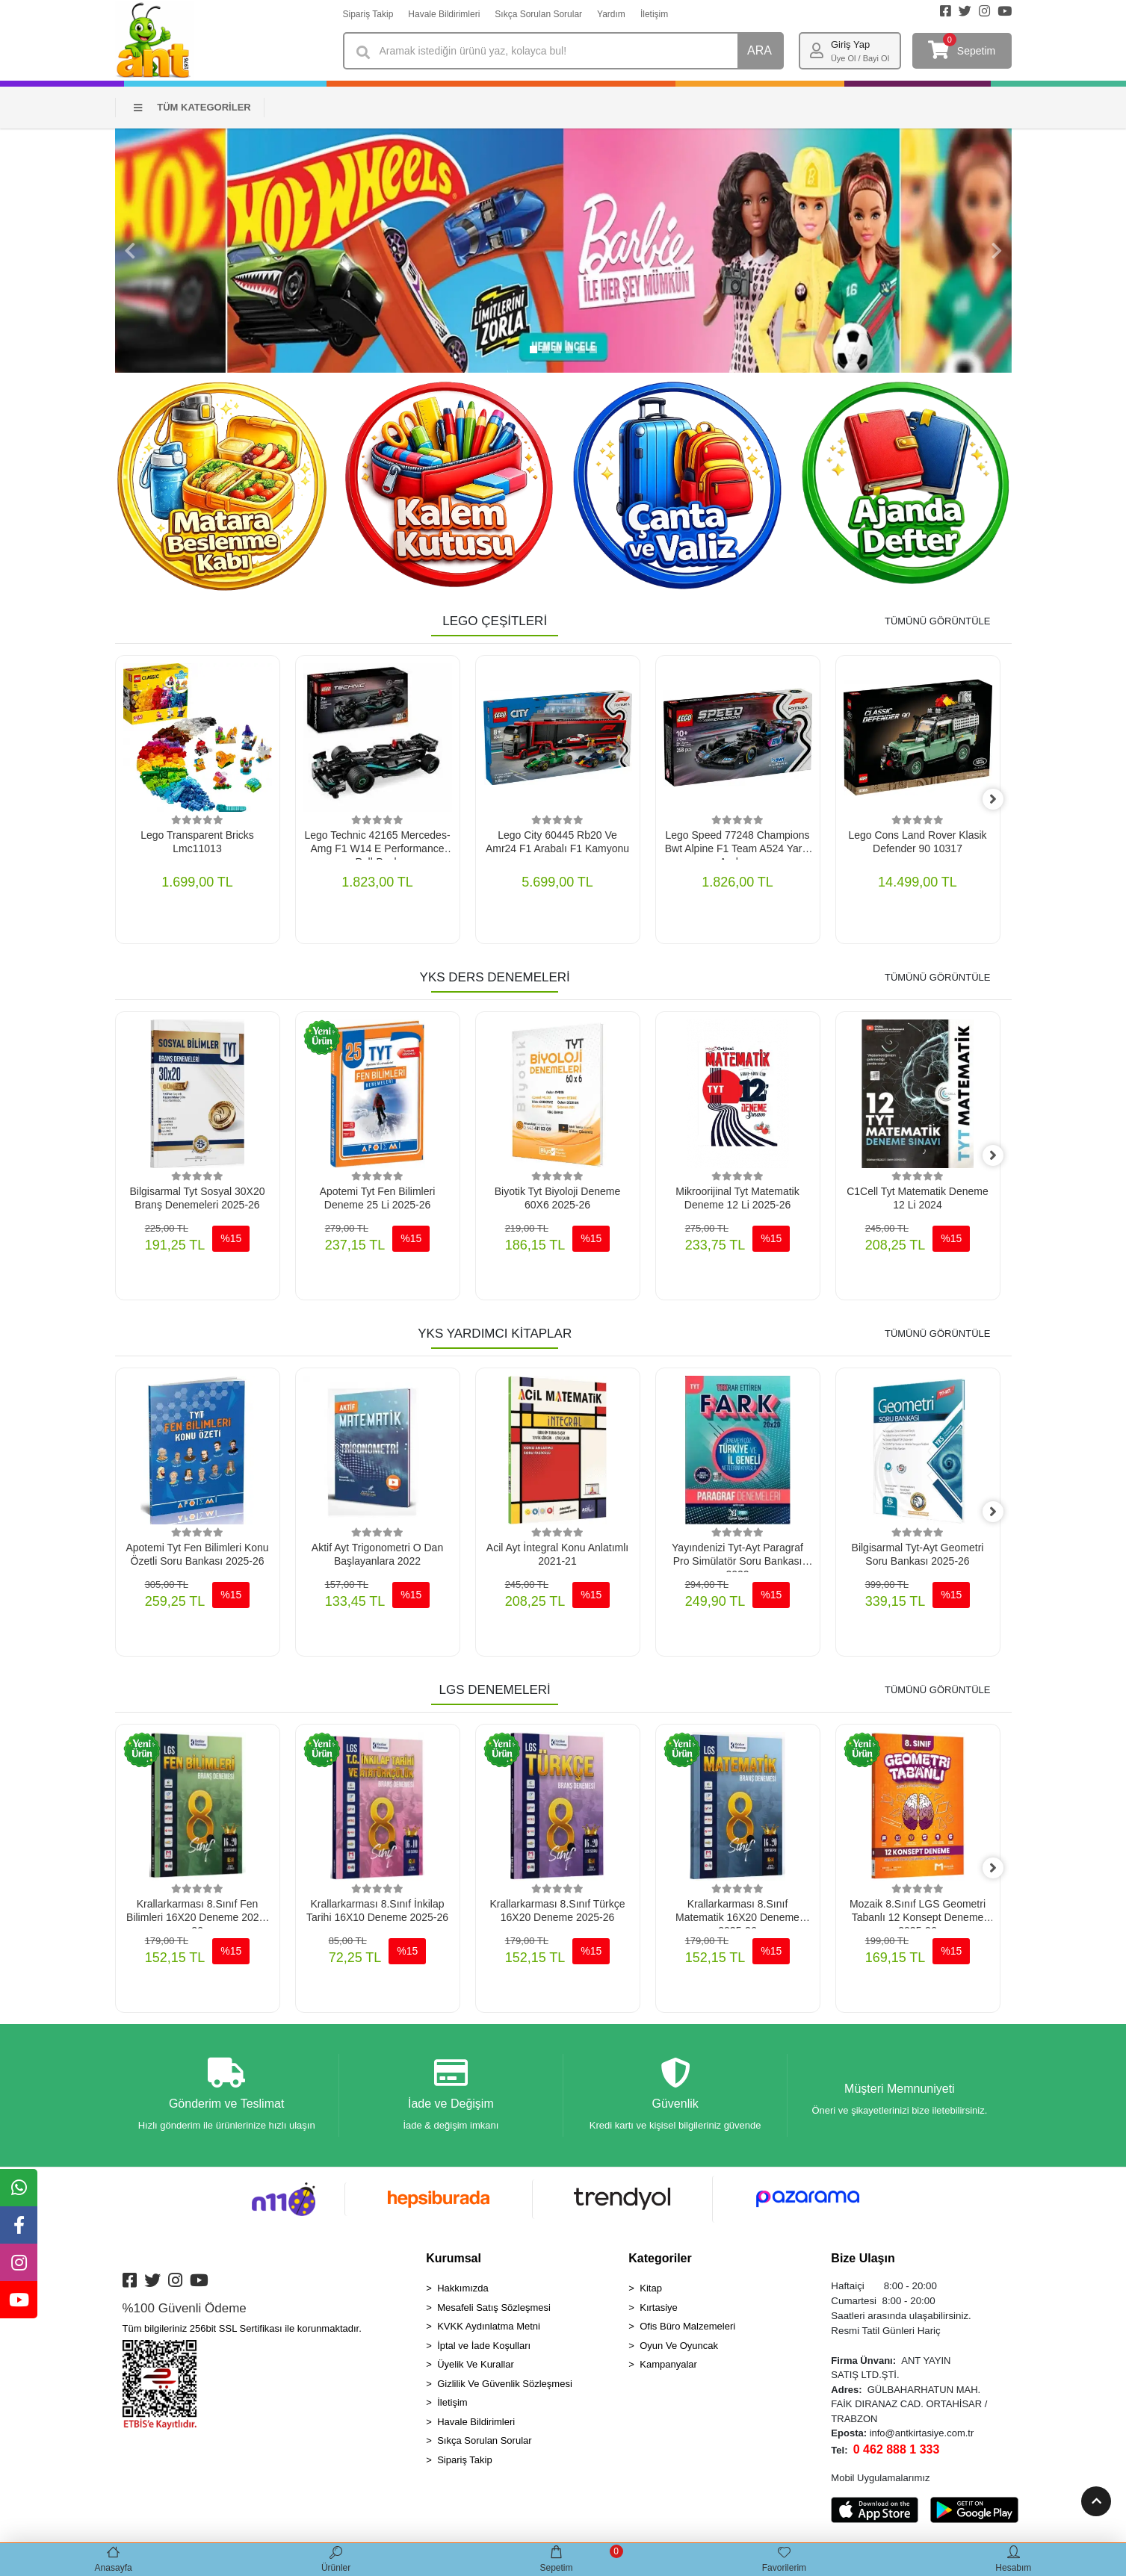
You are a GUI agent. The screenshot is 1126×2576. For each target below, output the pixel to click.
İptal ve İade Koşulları (483, 2348)
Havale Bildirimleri (444, 14)
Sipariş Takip (368, 14)
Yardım (611, 14)
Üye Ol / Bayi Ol (860, 58)
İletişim (654, 14)
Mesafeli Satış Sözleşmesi (494, 2310)
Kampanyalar (668, 2367)
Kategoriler (659, 2261)
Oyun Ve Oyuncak (679, 2348)
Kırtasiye (659, 2310)
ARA (759, 50)
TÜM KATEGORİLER (192, 107)
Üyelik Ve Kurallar (475, 2367)
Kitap (651, 2291)
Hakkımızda (463, 2291)
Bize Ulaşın (862, 2261)
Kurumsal (453, 2261)
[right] (1000, 799)
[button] (130, 250)
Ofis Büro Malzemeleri (687, 2329)
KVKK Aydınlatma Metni (488, 2329)
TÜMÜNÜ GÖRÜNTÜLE (938, 621)
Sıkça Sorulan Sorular (538, 14)
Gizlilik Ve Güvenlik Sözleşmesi (504, 2386)
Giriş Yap (850, 44)
